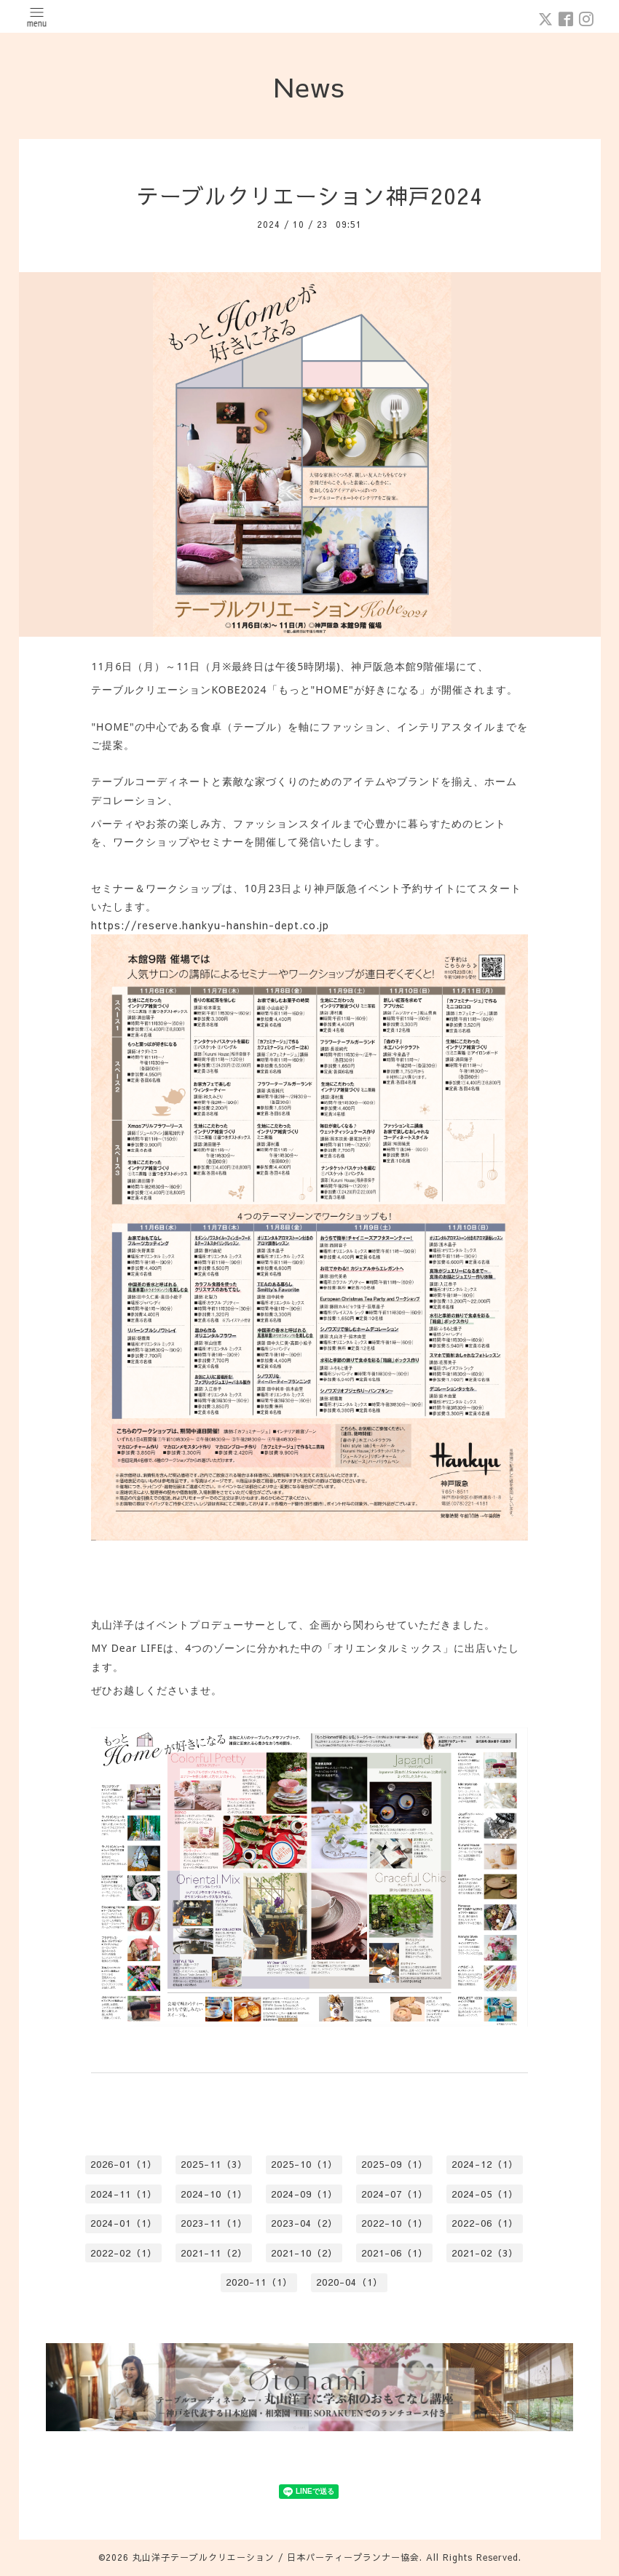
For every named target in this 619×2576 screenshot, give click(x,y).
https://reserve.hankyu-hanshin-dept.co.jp (210, 925)
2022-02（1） (123, 2252)
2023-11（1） (214, 2223)
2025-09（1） (394, 2164)
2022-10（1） (394, 2223)
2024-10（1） (214, 2194)
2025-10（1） (304, 2164)
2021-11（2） (214, 2252)
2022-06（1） (485, 2223)
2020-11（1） (259, 2282)
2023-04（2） (304, 2223)
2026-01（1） (123, 2164)
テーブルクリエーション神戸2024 (310, 195)
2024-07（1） (394, 2194)
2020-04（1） (349, 2282)
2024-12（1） (485, 2164)
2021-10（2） (304, 2252)
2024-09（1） (304, 2194)
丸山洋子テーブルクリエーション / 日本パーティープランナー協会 (276, 2557)
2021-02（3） (485, 2252)
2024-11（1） (123, 2194)
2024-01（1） (123, 2223)
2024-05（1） (485, 2194)
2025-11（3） (214, 2164)
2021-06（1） (394, 2252)
